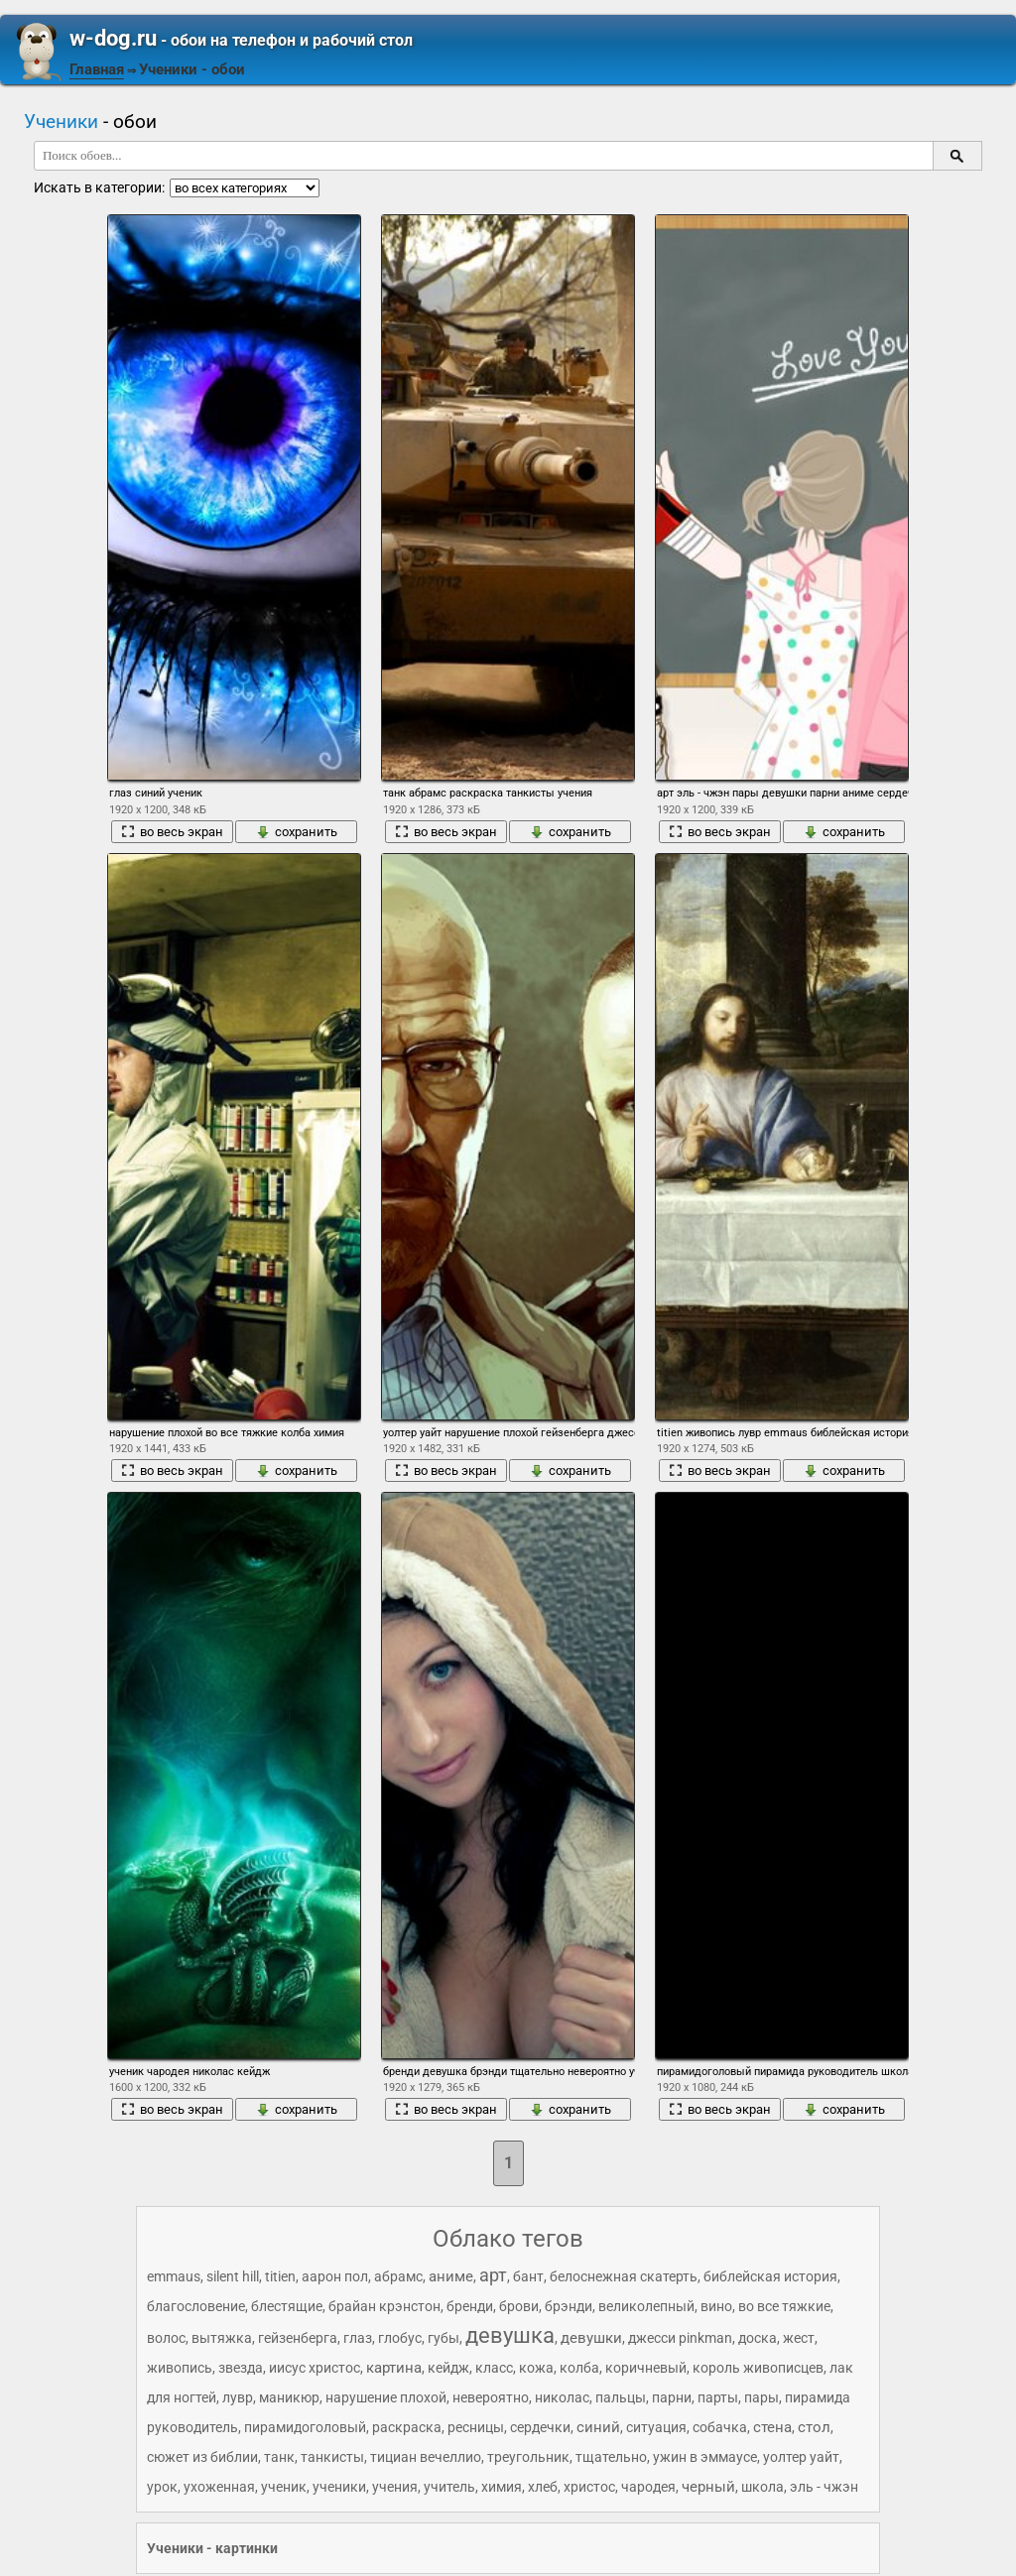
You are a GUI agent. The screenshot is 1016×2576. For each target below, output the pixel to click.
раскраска (407, 2427)
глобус (400, 2338)
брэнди (568, 2306)
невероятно (490, 2397)
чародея (648, 2487)
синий (598, 2427)
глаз (357, 2338)
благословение (196, 2306)
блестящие (286, 2306)
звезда (240, 2368)
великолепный (646, 2306)
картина (394, 2368)
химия (501, 2487)
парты (718, 2397)
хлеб (543, 2487)
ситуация (656, 2427)
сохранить (296, 831)
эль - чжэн (824, 2487)
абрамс (398, 2276)
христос (589, 2487)
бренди (469, 2306)
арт (493, 2275)
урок (162, 2487)
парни (672, 2397)
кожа (536, 2368)
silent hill (232, 2276)
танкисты (332, 2457)
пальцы (620, 2397)
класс (494, 2368)
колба (579, 2368)
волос (166, 2338)
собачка (720, 2427)
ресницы (475, 2427)
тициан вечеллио (425, 2457)
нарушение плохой (385, 2397)
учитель (449, 2487)
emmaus (173, 2276)
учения (395, 2487)
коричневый (646, 2368)
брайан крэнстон (384, 2306)
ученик (284, 2487)
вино (716, 2306)
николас (562, 2397)
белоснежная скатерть (624, 2276)
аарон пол (335, 2276)
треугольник (528, 2457)
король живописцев (758, 2368)
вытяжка (221, 2338)
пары (761, 2397)
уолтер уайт (801, 2457)
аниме (451, 2276)
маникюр (289, 2397)
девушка (510, 2335)
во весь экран (172, 831)
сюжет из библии (202, 2457)
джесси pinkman (680, 2338)
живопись (179, 2368)
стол (814, 2427)
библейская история (770, 2276)
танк (279, 2457)
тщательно (611, 2457)
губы (443, 2338)
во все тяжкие (784, 2306)
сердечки (540, 2427)
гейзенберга (297, 2338)
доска (757, 2338)
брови (519, 2306)
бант (528, 2276)
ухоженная (219, 2487)
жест (799, 2338)
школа (762, 2487)
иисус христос (314, 2368)
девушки (591, 2338)
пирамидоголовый (305, 2427)
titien (280, 2276)
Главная (96, 69)
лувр (237, 2397)
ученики (339, 2487)
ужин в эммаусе (705, 2457)
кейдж (448, 2368)
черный (708, 2487)
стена (772, 2427)
